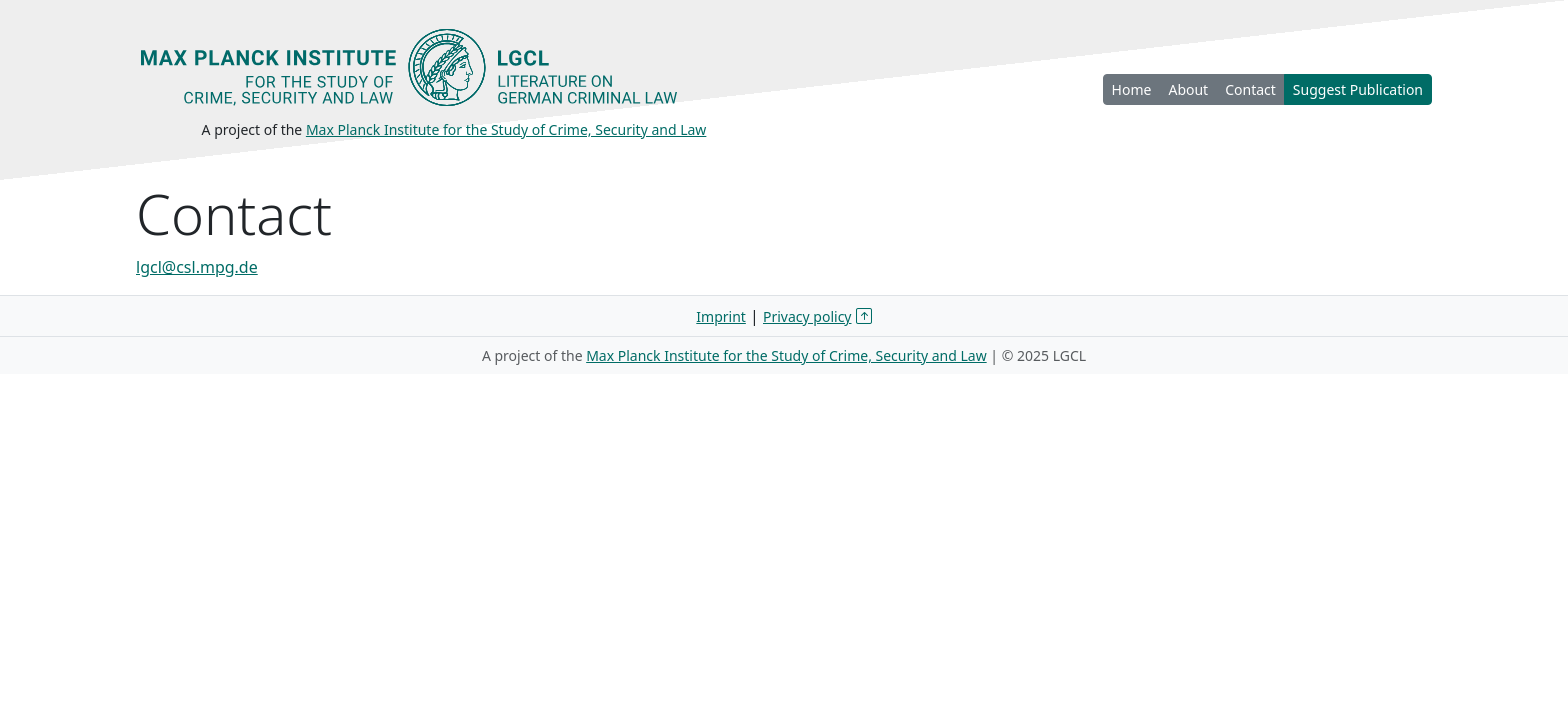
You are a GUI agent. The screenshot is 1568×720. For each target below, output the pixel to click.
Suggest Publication (1358, 89)
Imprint (721, 316)
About (1188, 89)
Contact (1250, 89)
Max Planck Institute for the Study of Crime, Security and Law (506, 129)
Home (1132, 89)
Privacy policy (807, 316)
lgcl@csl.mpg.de (197, 267)
